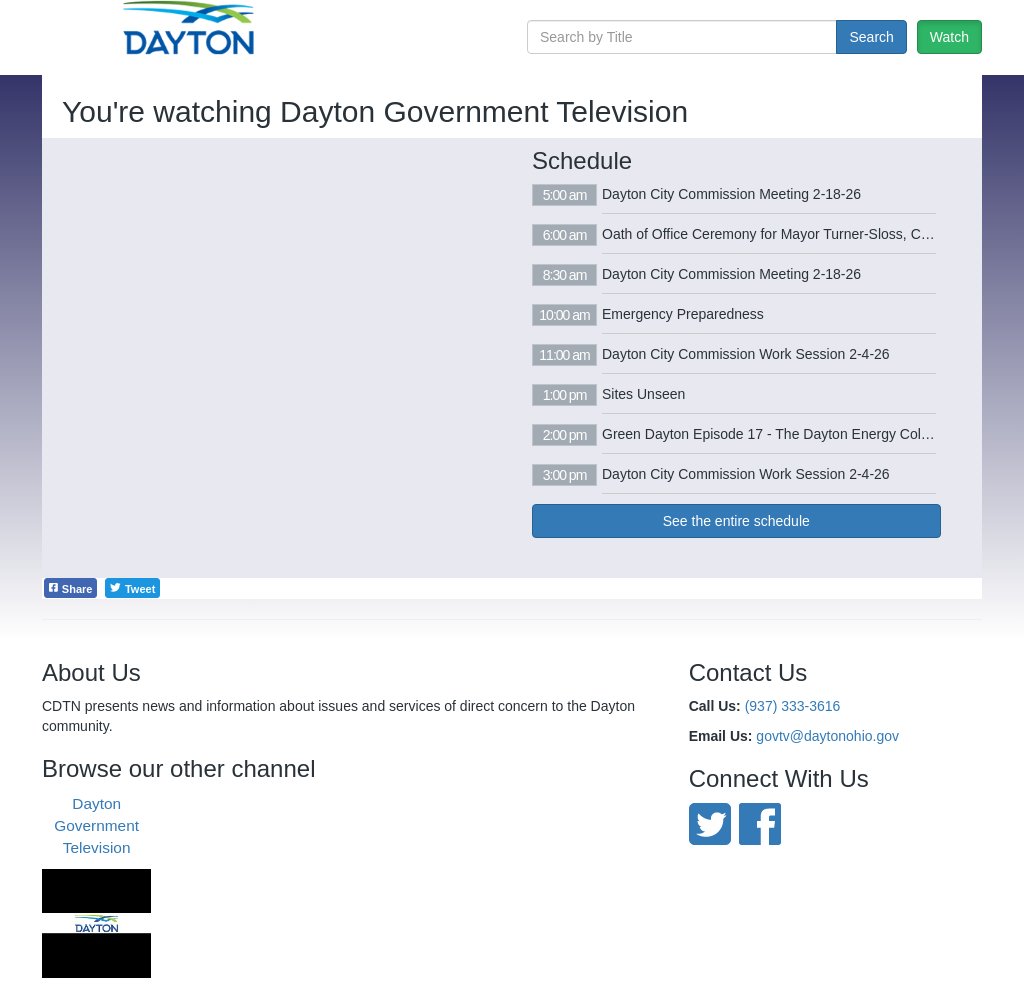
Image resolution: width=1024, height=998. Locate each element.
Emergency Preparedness (683, 314)
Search (871, 37)
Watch (949, 37)
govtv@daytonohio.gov (827, 736)
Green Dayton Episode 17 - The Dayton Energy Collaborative (792, 434)
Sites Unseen (643, 394)
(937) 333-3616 (793, 706)
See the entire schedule (736, 521)
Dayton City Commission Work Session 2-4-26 (746, 354)
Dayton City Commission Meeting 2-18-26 (731, 194)
